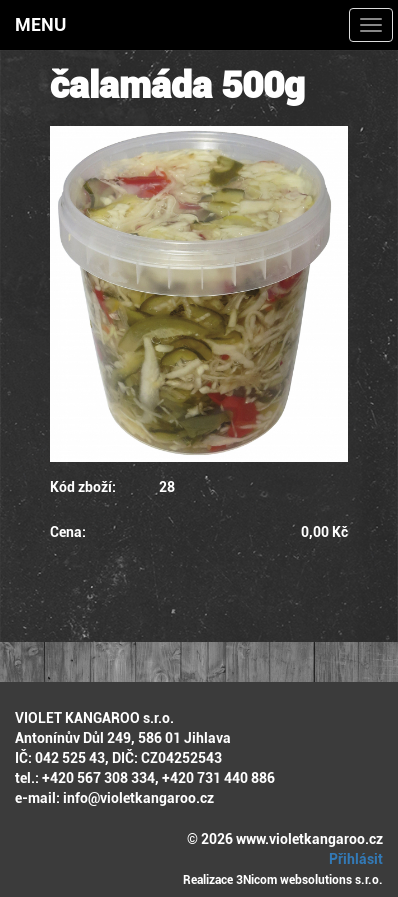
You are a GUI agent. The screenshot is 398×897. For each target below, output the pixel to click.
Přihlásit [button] (353, 859)
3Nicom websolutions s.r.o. (309, 880)
